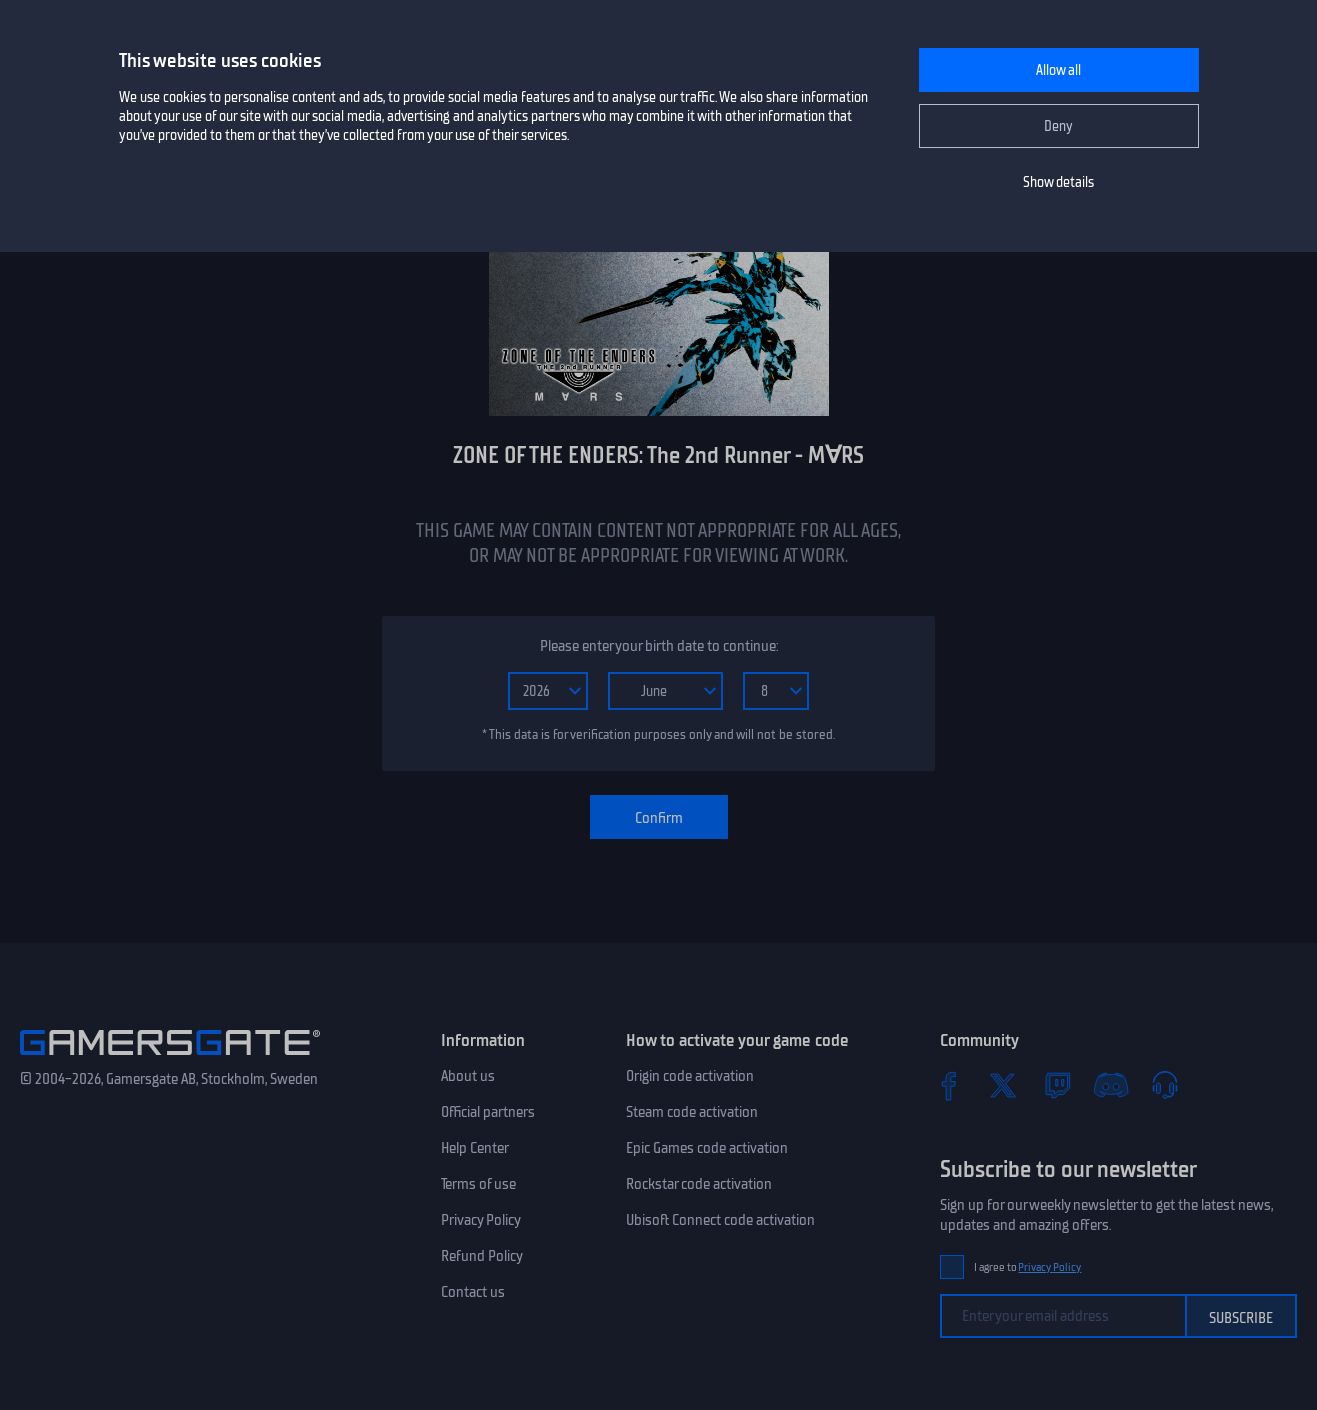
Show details (1058, 182)
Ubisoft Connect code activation (720, 1220)
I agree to (1028, 1267)
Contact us (473, 1292)
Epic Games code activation (707, 1148)
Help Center (475, 1148)
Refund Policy (482, 1256)
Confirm (659, 818)
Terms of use (478, 1184)
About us (468, 1076)
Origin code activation (690, 1076)
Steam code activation (692, 1112)
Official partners (488, 1112)
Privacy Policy (481, 1220)
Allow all (1058, 70)
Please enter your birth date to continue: (659, 646)
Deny (1058, 126)
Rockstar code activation (699, 1184)
